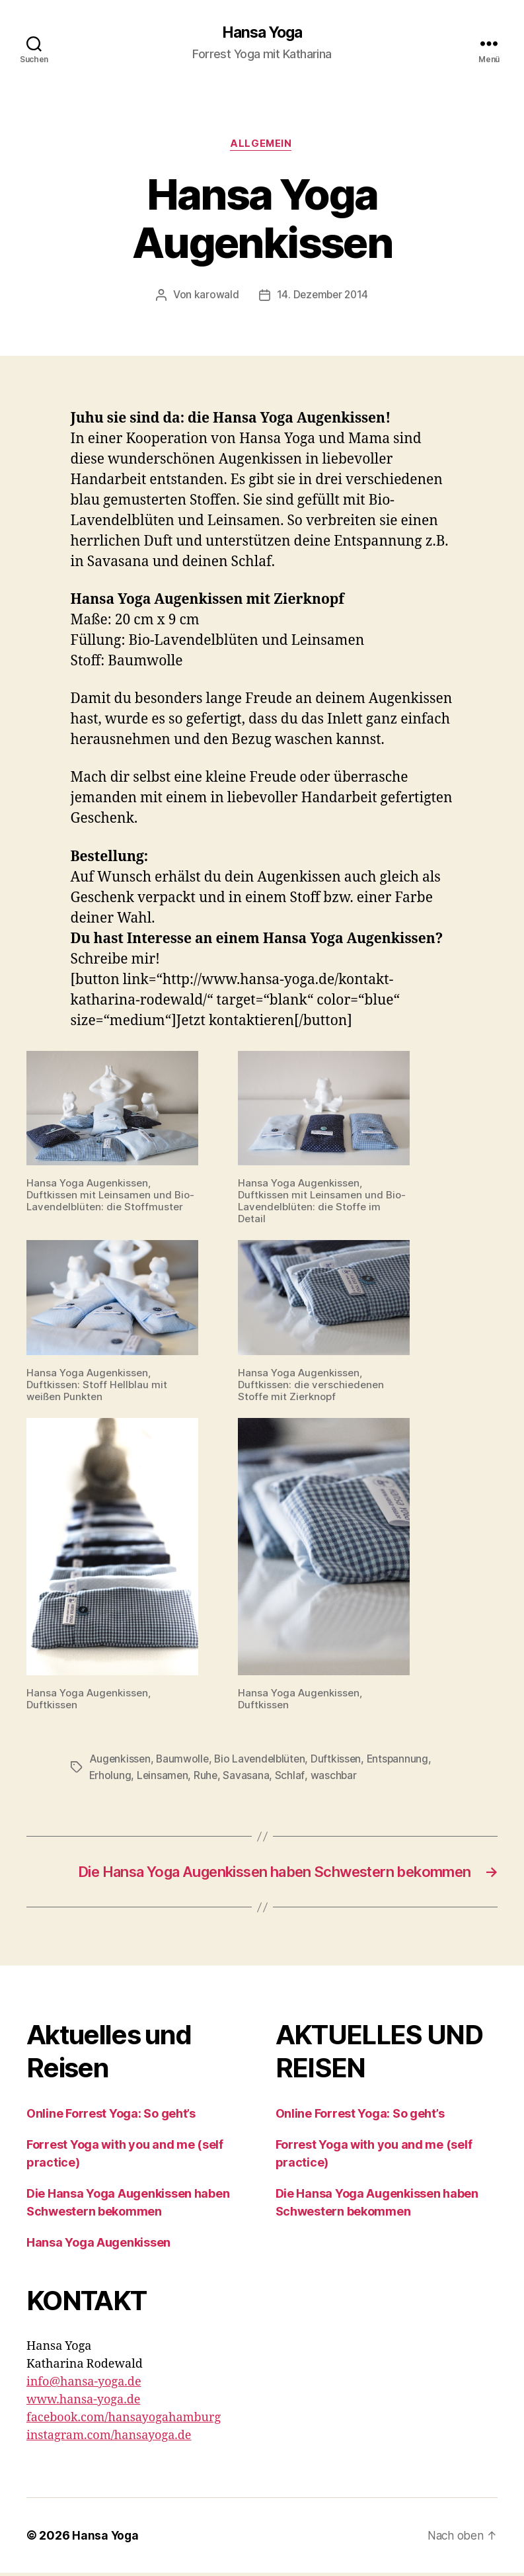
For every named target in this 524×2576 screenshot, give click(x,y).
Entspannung (404, 1760)
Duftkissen (342, 1760)
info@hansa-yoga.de (83, 2385)
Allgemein (262, 145)
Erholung (110, 1776)
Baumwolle (184, 1760)
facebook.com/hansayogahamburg (123, 2421)
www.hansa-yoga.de (83, 2403)
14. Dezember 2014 (322, 297)
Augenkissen (120, 1760)
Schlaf (292, 1776)
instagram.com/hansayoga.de (108, 2438)
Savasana (248, 1776)
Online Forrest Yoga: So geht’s (111, 2117)
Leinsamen (163, 1776)
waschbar (335, 1776)
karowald (214, 297)
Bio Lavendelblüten (264, 1760)
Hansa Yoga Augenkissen (98, 2246)
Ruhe (208, 1776)
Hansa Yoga (262, 33)
